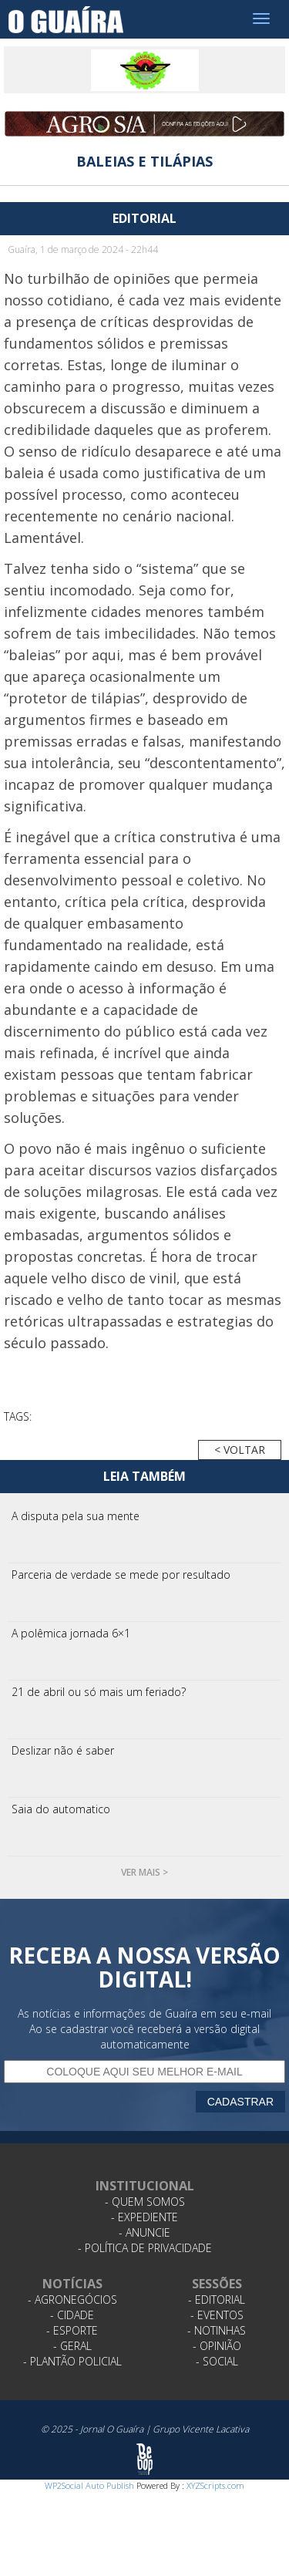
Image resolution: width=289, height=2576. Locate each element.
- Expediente (144, 2217)
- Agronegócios (72, 2299)
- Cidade (72, 2315)
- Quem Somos (145, 2201)
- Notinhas (216, 2330)
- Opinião (217, 2345)
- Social (217, 2361)
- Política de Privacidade (145, 2248)
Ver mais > (144, 1872)
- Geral (72, 2345)
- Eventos (217, 2315)
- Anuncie (144, 2232)
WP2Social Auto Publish (89, 2485)
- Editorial (216, 2299)
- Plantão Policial (72, 2361)
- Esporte (72, 2330)
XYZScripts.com (215, 2485)
